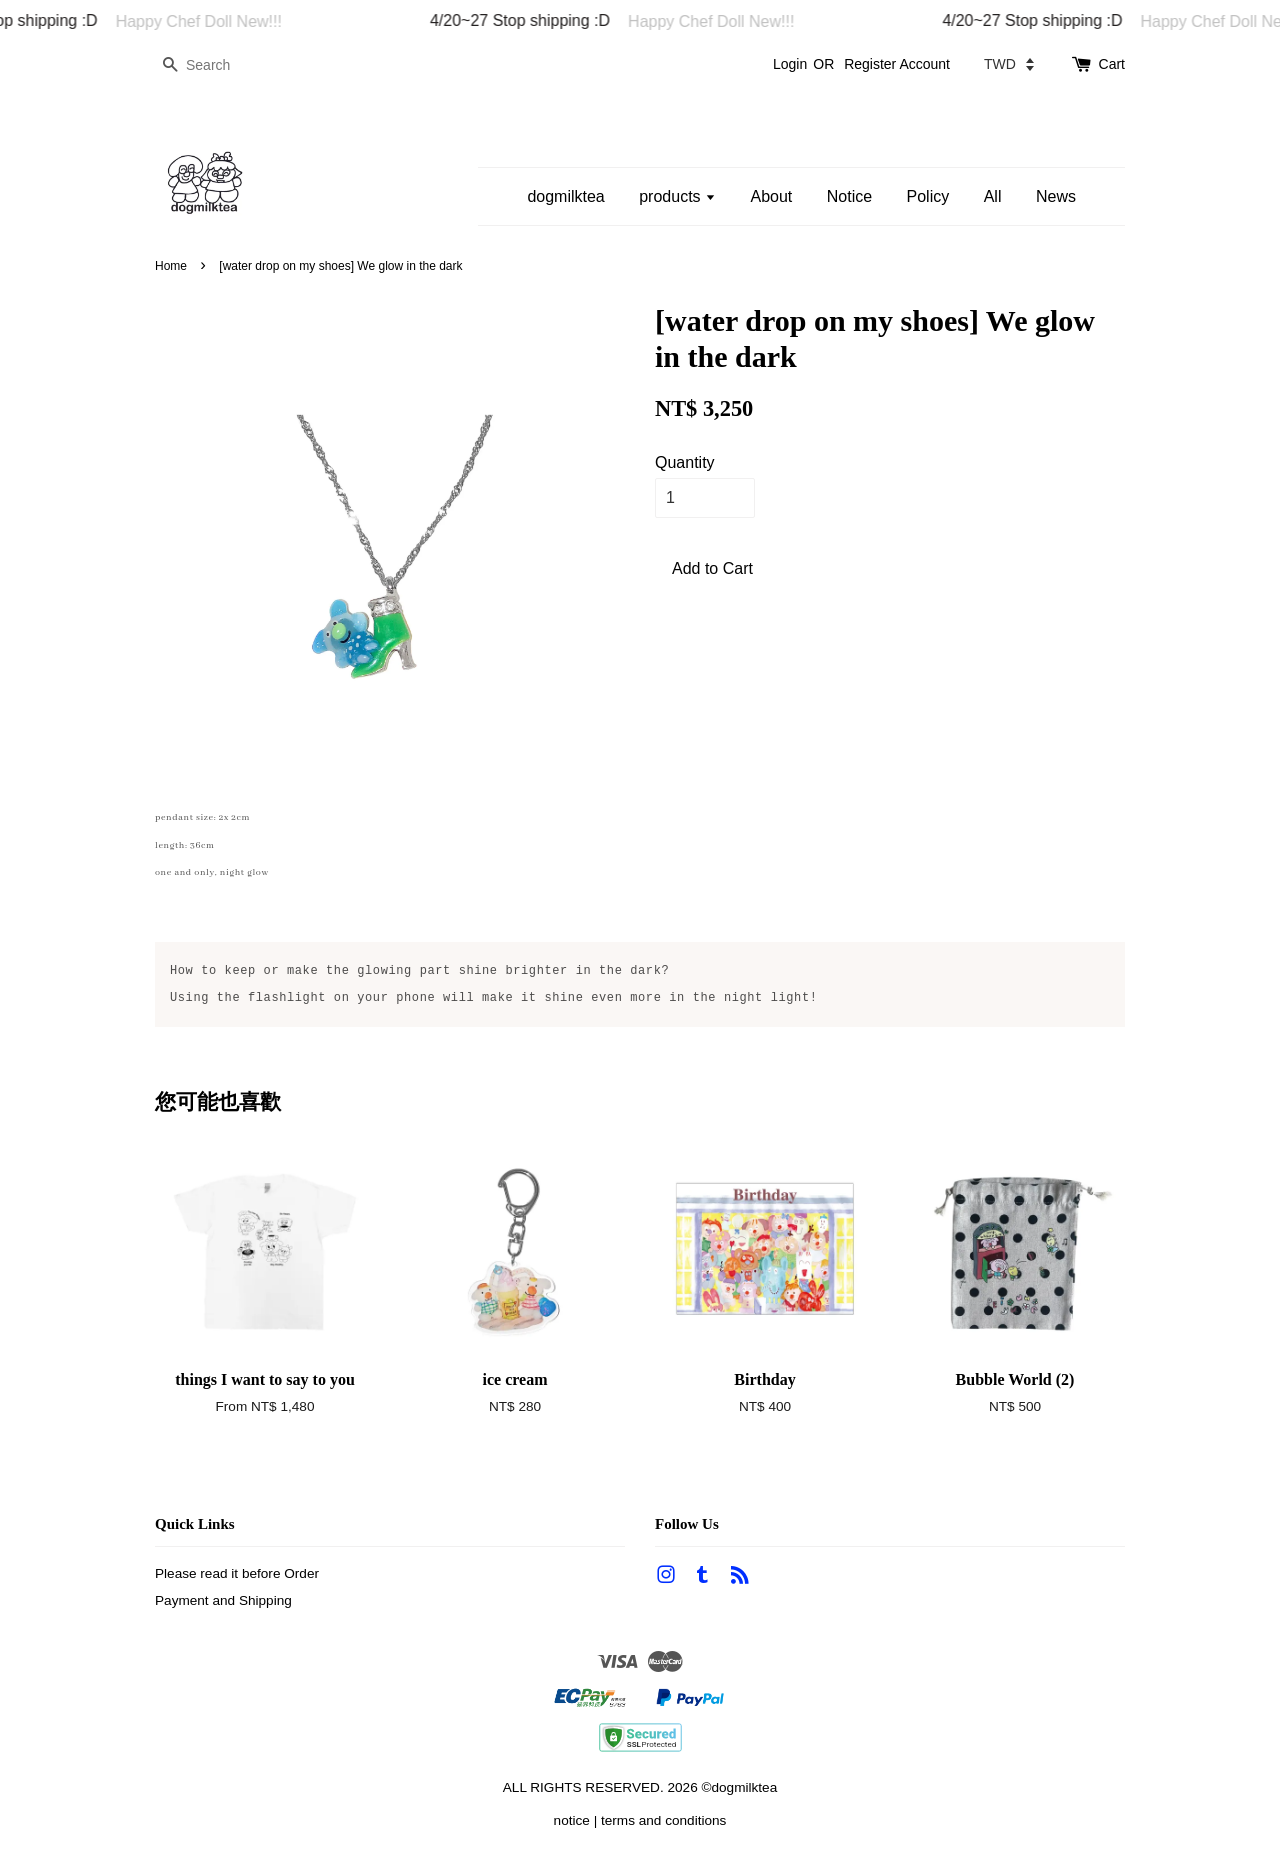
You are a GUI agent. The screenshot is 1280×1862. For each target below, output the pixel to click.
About (771, 196)
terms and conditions (663, 1820)
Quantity (685, 462)
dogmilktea (565, 196)
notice (572, 1820)
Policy (928, 196)
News (1056, 196)
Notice (849, 196)
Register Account (897, 64)
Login (790, 64)
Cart (1112, 64)
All (993, 196)
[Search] (215, 65)
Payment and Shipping (223, 1600)
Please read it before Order (237, 1573)
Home (171, 266)
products (677, 196)
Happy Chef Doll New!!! (213, 21)
